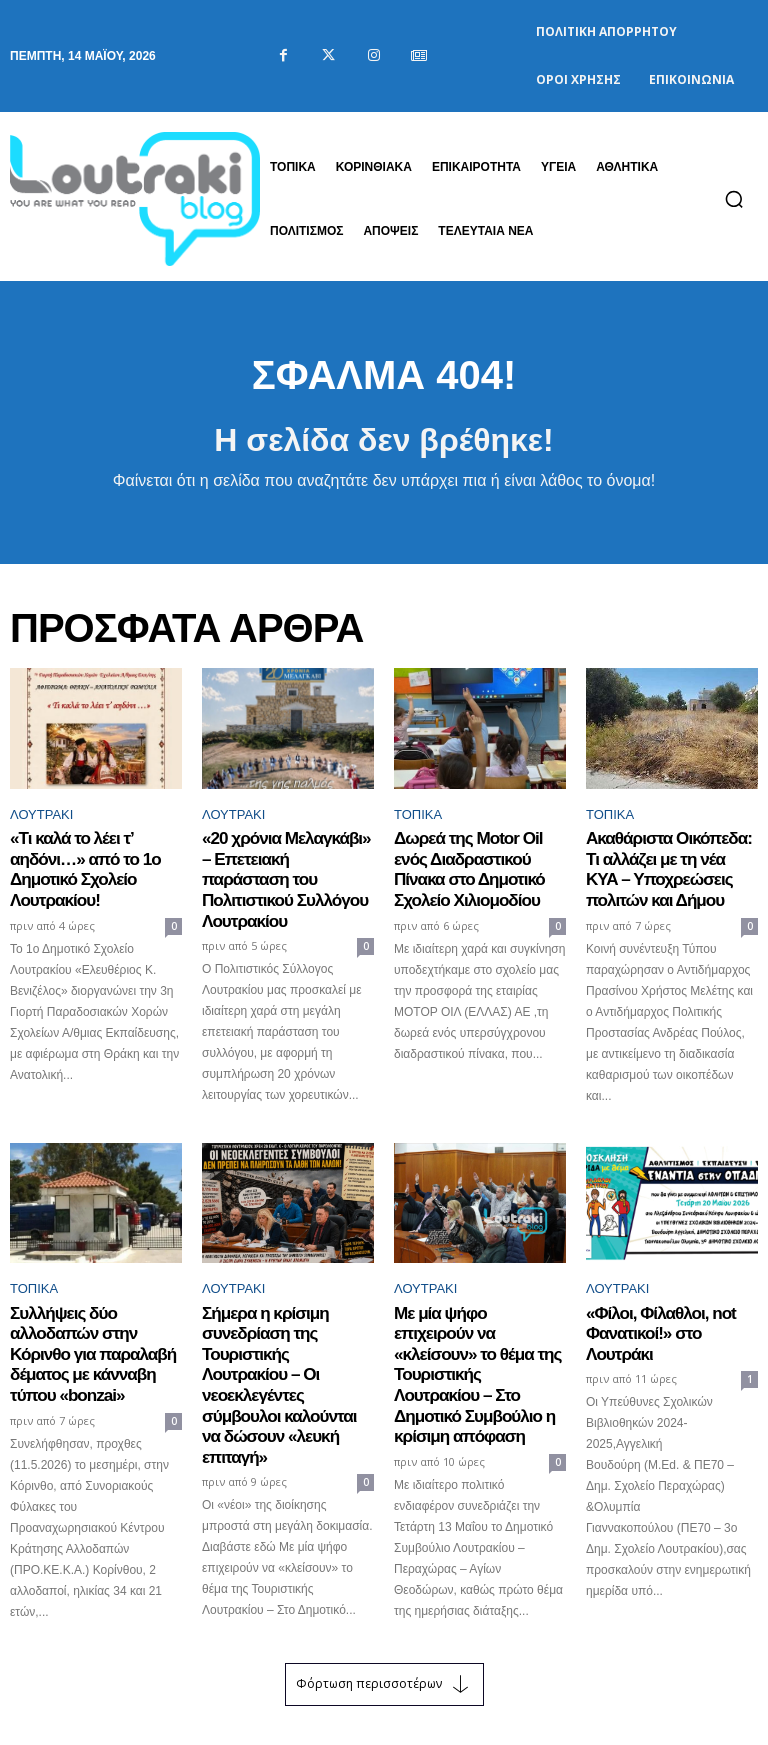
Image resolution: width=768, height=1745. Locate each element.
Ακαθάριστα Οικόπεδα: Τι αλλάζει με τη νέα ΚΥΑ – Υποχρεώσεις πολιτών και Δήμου (667, 864)
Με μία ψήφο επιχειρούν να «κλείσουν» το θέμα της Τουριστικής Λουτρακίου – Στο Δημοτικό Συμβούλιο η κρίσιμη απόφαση (479, 1338)
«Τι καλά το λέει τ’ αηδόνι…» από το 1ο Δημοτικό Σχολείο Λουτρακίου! (75, 864)
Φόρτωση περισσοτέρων (384, 1643)
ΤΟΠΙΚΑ (418, 814)
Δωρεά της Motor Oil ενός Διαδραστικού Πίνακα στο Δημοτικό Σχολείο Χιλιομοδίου (473, 864)
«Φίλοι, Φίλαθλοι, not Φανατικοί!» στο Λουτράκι (666, 1311)
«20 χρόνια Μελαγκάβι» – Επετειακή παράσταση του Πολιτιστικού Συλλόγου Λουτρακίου (285, 864)
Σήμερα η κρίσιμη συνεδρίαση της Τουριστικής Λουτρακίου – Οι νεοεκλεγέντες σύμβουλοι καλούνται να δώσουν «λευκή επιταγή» (282, 1347)
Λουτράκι (41, 814)
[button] (734, 199)
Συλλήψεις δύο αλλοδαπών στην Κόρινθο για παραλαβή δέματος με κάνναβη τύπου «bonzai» (96, 1329)
